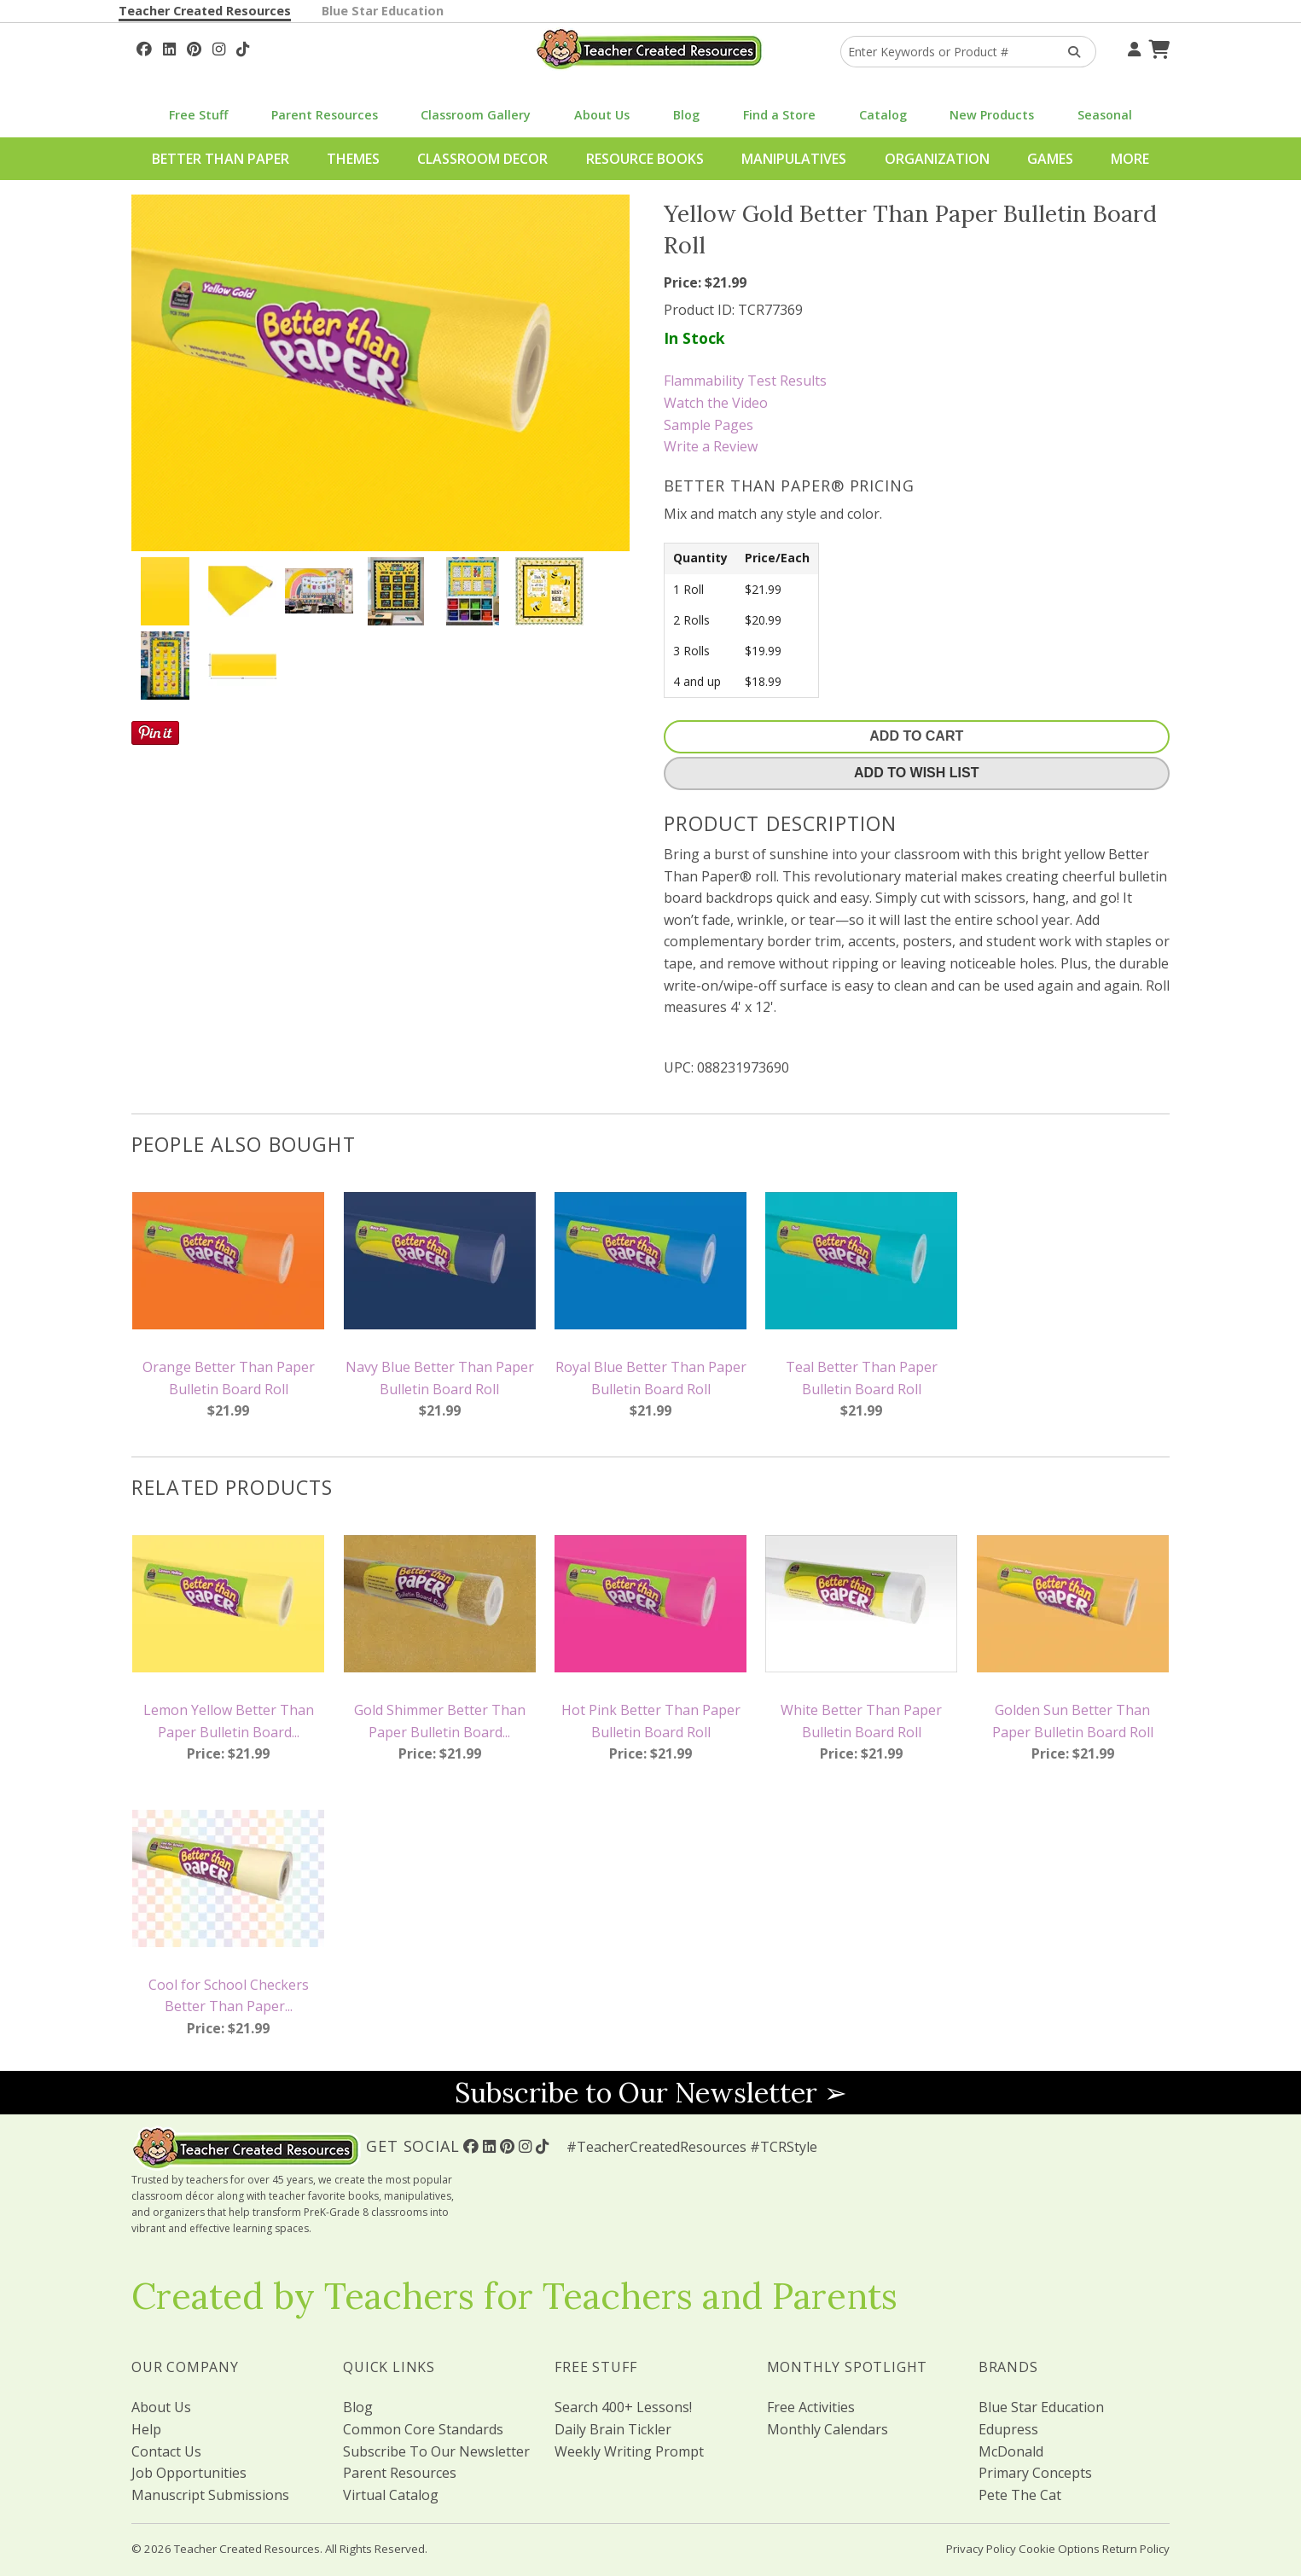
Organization (937, 158)
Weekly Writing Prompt (629, 2451)
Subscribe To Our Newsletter (436, 2451)
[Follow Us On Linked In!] (169, 47)
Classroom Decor (482, 158)
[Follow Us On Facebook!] (144, 47)
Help (146, 2429)
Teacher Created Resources (205, 11)
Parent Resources (324, 115)
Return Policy (1136, 2548)
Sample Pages (708, 425)
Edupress (1008, 2429)
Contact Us (166, 2451)
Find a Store (779, 115)
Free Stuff (198, 115)
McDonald (1011, 2451)
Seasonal (1104, 115)
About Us (602, 115)
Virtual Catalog (391, 2495)
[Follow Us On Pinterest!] (194, 47)
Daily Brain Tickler (613, 2429)
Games (1050, 158)
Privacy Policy (981, 2548)
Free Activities (811, 2407)
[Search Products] (1068, 51)
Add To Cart (916, 736)
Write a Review (711, 446)
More (1130, 158)
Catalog (883, 115)
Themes (353, 158)
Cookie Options (1059, 2548)
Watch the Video (716, 402)
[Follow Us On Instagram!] (218, 47)
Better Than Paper (220, 158)
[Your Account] (1132, 47)
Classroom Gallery (476, 115)
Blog (686, 115)
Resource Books (645, 158)
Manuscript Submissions (210, 2495)
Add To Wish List (916, 772)
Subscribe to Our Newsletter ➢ (651, 2092)
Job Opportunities (189, 2472)
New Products (992, 115)
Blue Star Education (383, 11)
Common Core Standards (423, 2429)
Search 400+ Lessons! (623, 2407)
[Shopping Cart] (1157, 47)
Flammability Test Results (745, 380)
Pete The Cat (1020, 2495)
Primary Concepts (1035, 2472)
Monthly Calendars (827, 2429)
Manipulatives (793, 158)
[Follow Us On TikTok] (242, 47)
